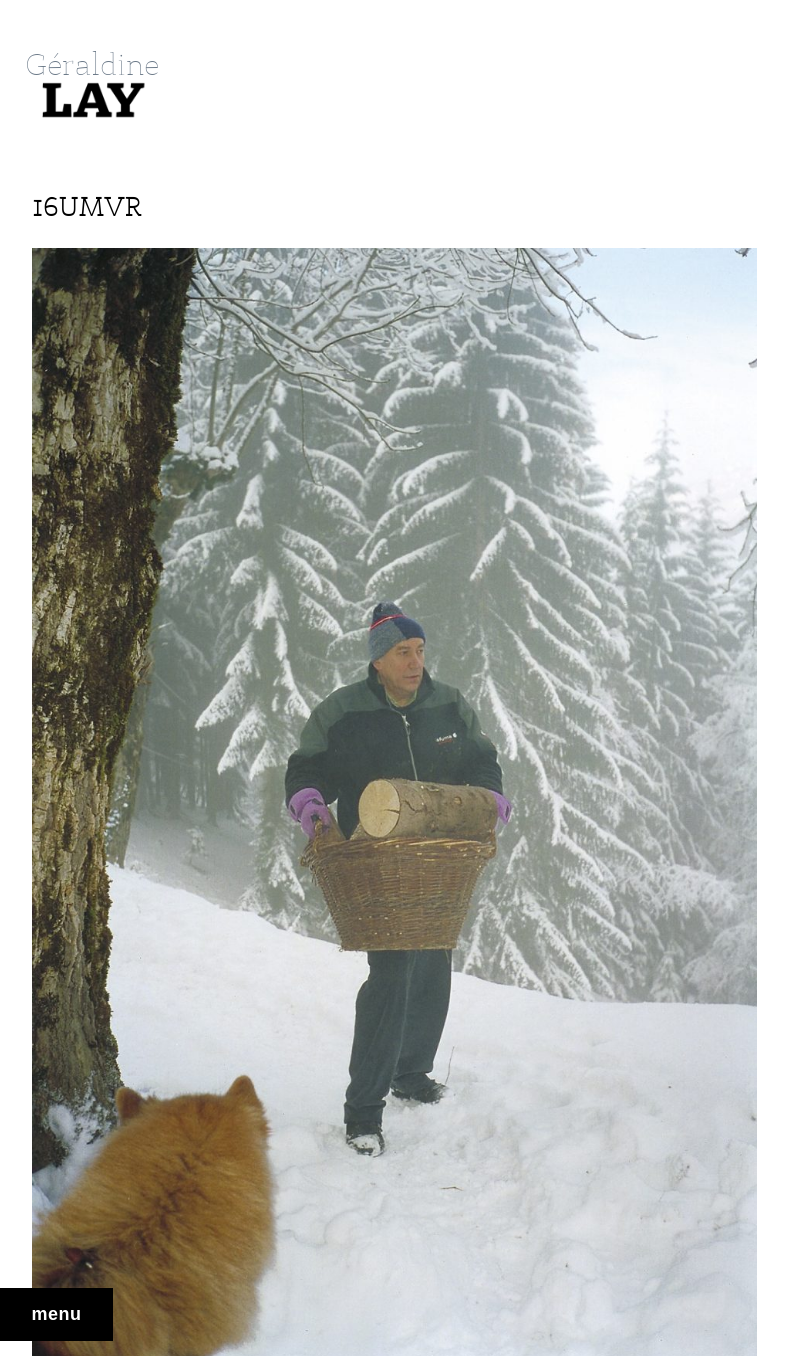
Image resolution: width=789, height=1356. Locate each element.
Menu (57, 1314)
